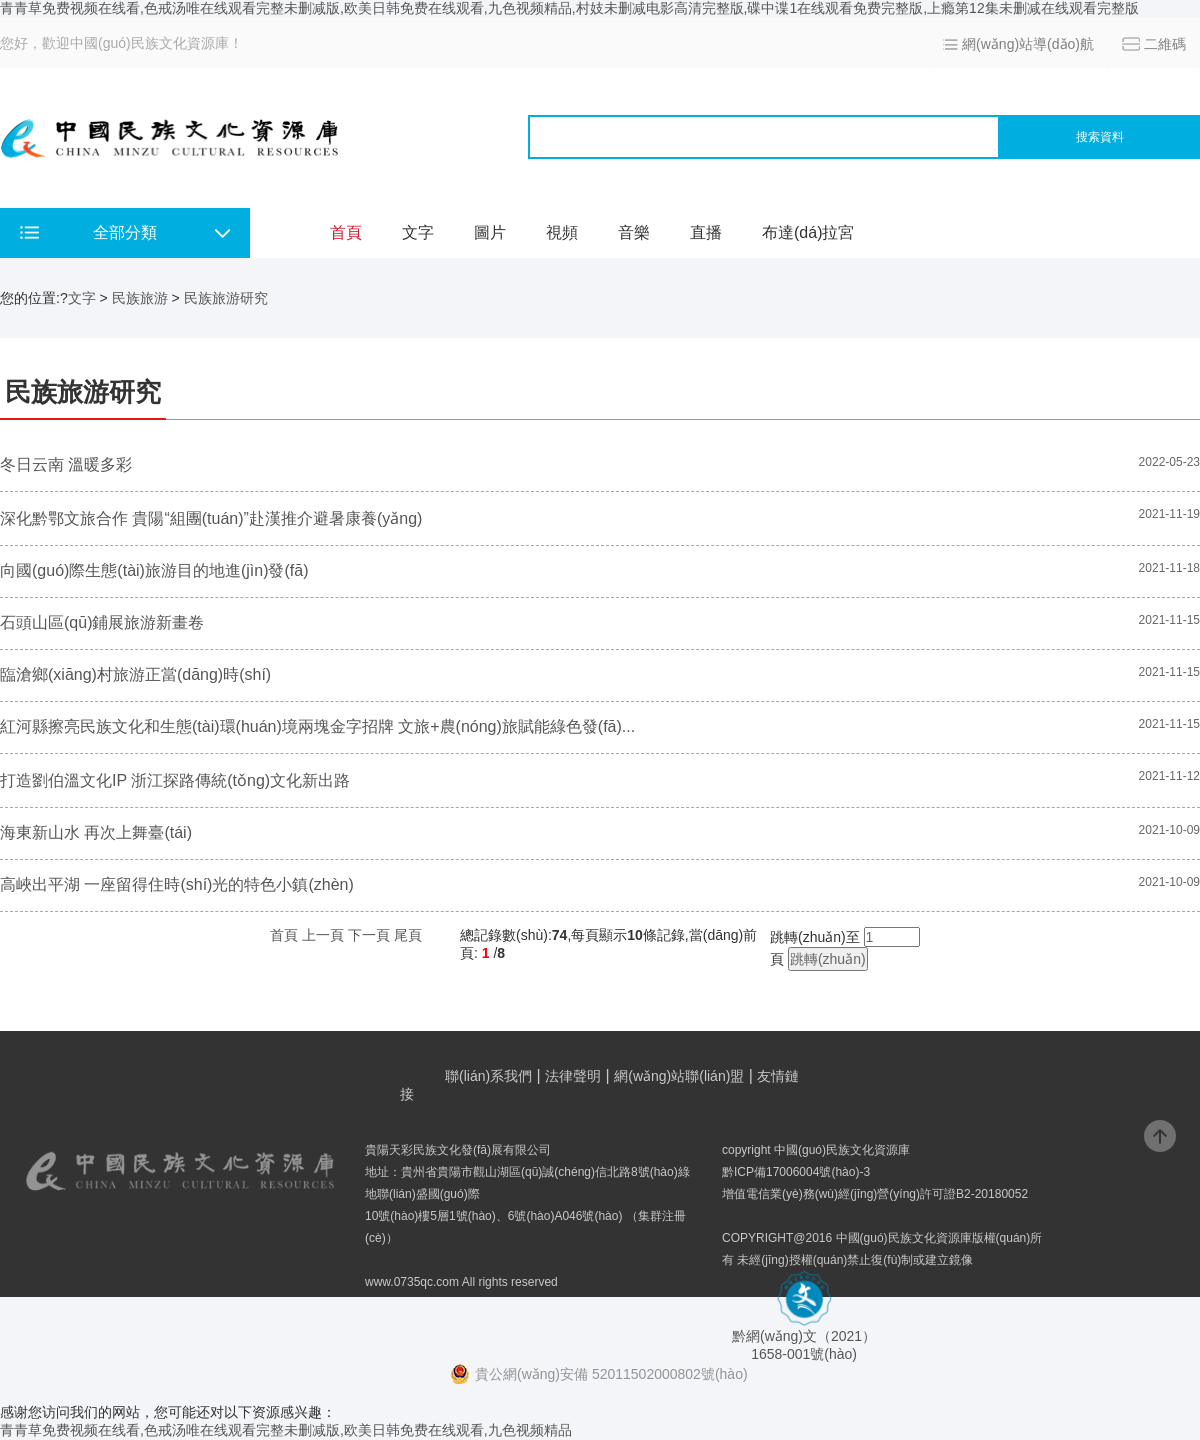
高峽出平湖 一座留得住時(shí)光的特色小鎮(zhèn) (177, 884)
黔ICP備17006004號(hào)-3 (796, 1172)
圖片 (490, 232)
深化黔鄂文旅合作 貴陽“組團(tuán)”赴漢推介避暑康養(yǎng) (211, 518)
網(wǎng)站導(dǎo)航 (1028, 44)
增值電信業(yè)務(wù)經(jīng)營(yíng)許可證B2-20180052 (875, 1194)
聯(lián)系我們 (488, 1076)
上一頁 (323, 935)
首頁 (346, 232)
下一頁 (369, 935)
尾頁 (408, 935)
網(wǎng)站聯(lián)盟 (679, 1076)
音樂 (634, 232)
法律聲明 (573, 1076)
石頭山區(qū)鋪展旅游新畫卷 (102, 622)
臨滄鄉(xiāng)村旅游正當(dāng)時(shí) (135, 674)
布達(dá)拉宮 (808, 232)
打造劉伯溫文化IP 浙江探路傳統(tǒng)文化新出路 (175, 780)
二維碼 (1165, 44)
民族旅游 (140, 298)
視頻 (562, 232)
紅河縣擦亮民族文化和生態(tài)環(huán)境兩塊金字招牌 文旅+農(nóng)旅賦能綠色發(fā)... (317, 726)
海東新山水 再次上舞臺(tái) (96, 832)
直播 (706, 232)
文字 (418, 232)
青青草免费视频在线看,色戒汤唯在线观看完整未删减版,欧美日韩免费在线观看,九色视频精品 (286, 1430)
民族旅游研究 (226, 298)
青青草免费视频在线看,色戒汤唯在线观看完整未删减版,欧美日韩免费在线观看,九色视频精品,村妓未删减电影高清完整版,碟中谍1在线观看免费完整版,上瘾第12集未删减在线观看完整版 (569, 8)
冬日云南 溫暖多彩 (66, 464)
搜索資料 (1100, 137)
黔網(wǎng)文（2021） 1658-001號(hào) (804, 1337)
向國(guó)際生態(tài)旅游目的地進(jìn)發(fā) (154, 570)
